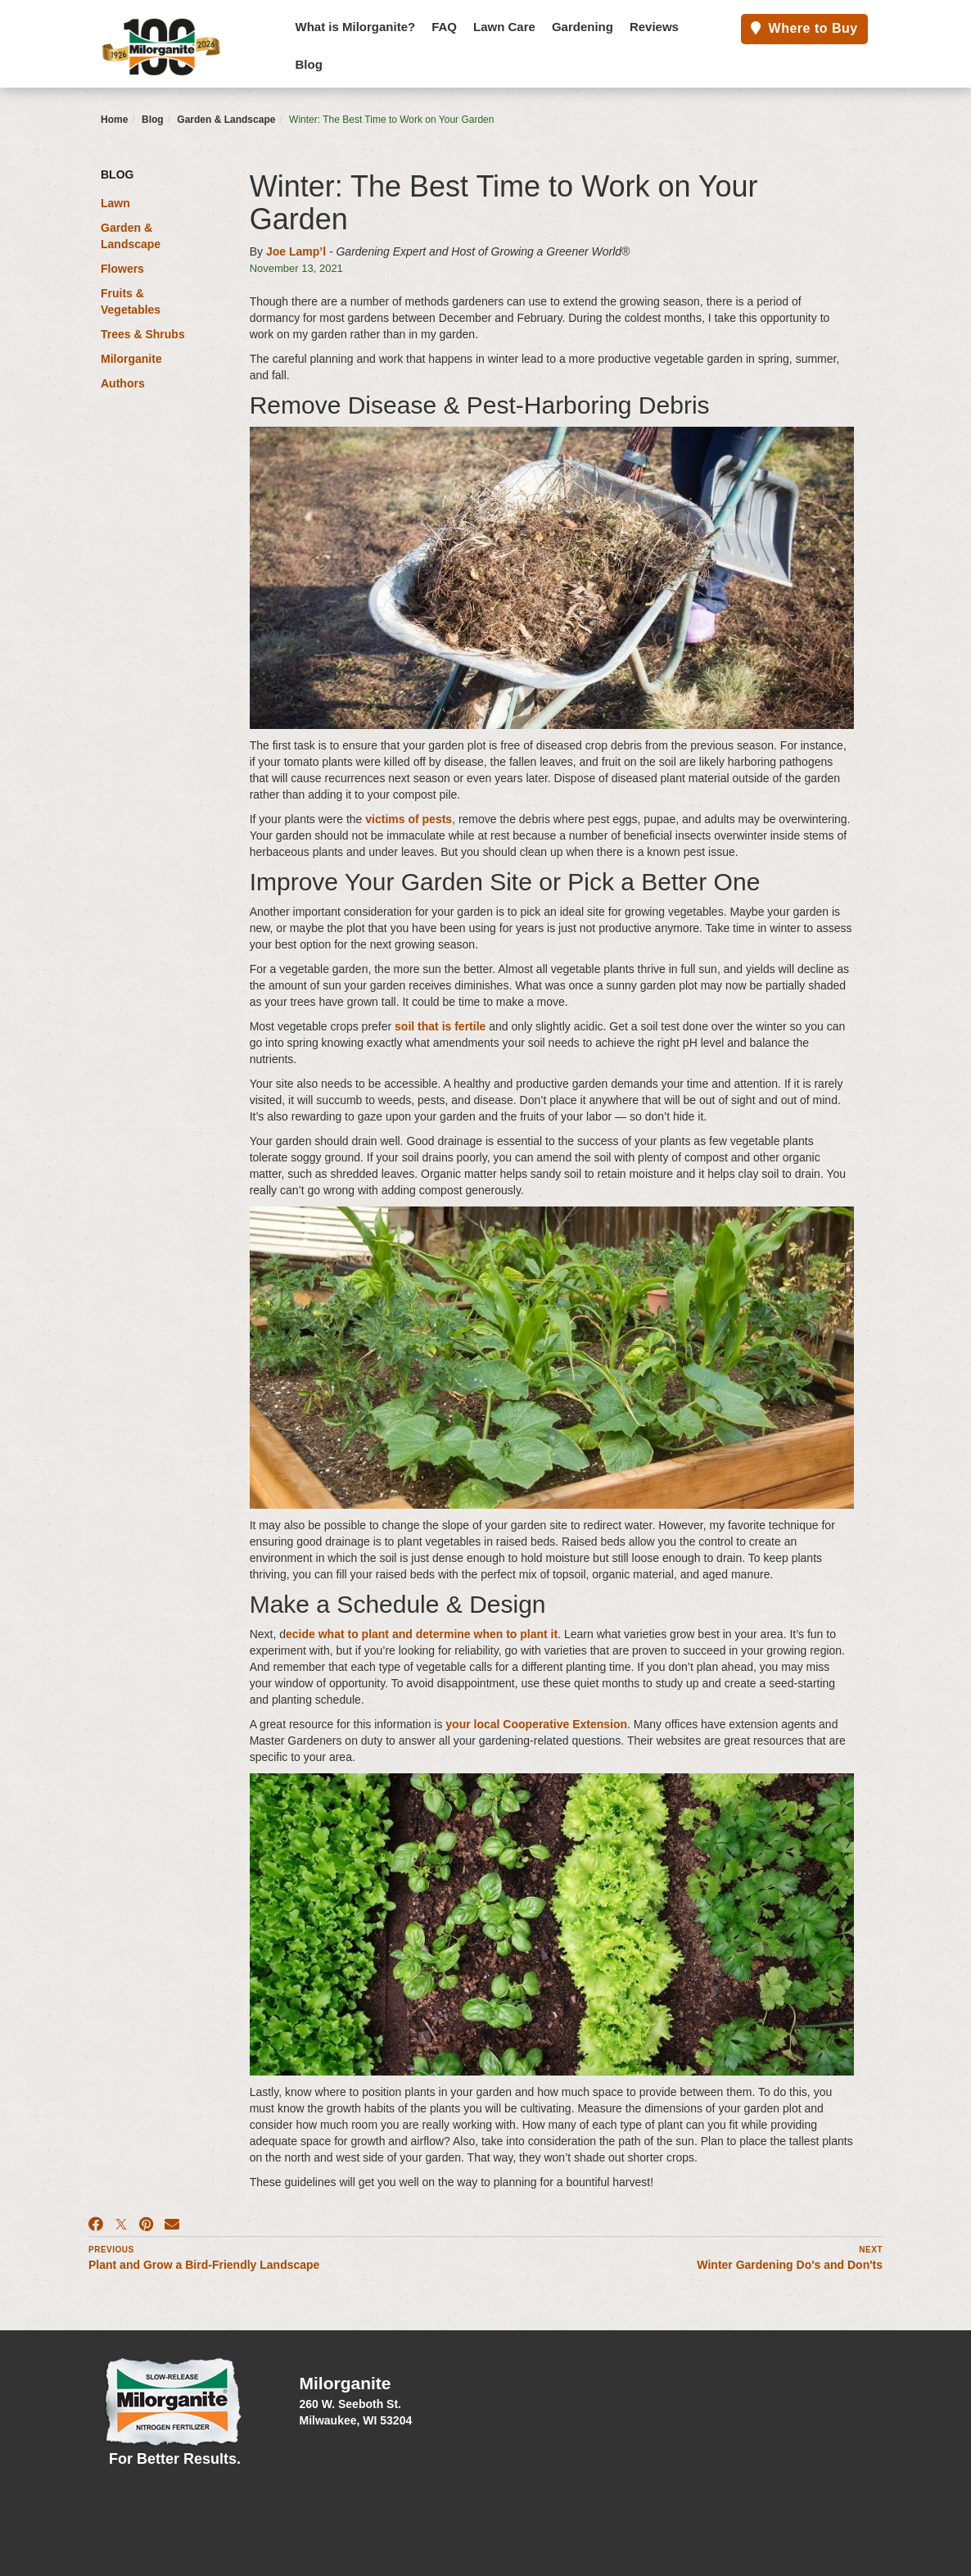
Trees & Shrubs (143, 334)
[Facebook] (95, 2224)
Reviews (654, 27)
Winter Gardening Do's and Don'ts (790, 2264)
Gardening (582, 27)
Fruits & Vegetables (130, 301)
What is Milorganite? (356, 27)
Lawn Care (504, 27)
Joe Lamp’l (296, 251)
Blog (309, 64)
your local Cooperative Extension (536, 1724)
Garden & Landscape (226, 119)
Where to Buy (804, 28)
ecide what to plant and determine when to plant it (422, 1634)
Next (871, 2249)
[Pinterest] (146, 2224)
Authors (123, 383)
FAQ (444, 27)
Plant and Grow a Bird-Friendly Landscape (203, 2264)
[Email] (172, 2224)
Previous (111, 2249)
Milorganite (131, 358)
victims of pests (408, 819)
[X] (121, 2224)
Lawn (115, 203)
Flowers (122, 268)
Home (114, 119)
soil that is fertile (440, 1026)
